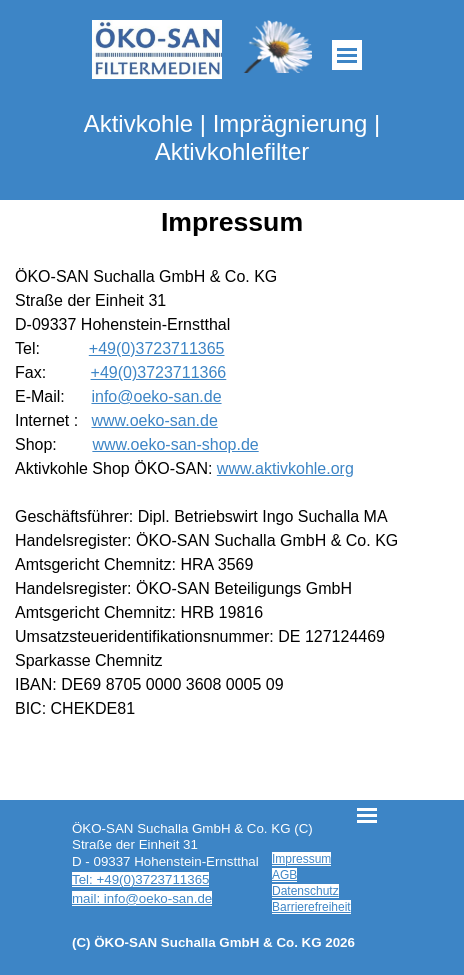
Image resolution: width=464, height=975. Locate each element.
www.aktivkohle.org (285, 468)
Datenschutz (305, 891)
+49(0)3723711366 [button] (159, 372)
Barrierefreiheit (311, 907)
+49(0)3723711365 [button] (157, 348)
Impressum (301, 859)
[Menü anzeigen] (347, 55)
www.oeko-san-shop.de (175, 444)
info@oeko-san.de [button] (156, 396)
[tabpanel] (232, 493)
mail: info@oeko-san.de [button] (142, 898)
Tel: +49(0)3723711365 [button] (140, 879)
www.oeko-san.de (154, 420)
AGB (284, 875)
